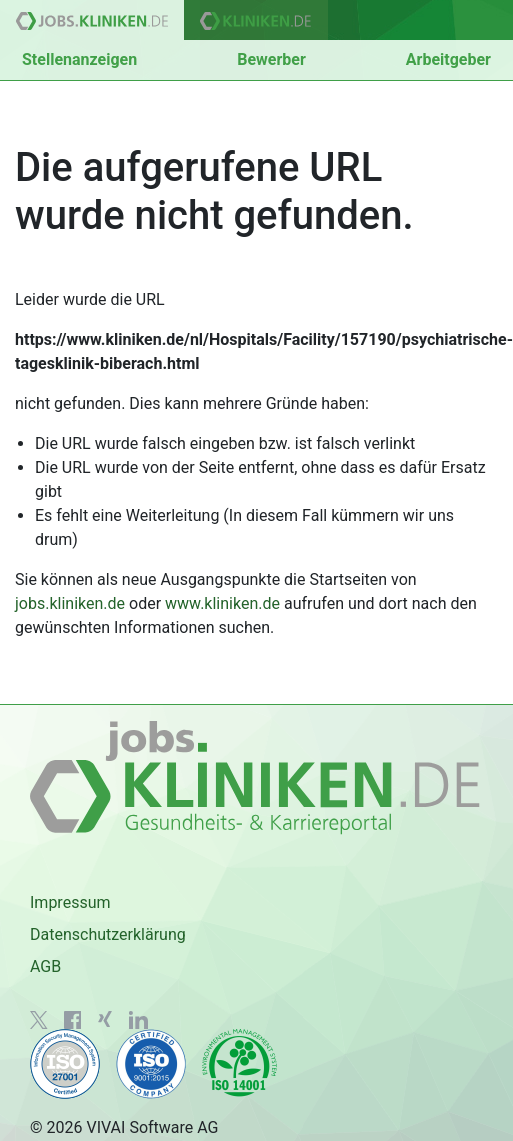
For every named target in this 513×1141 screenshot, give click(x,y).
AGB (45, 966)
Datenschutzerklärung (108, 934)
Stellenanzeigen (79, 59)
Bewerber (271, 59)
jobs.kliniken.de (70, 603)
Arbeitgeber (448, 59)
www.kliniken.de (222, 603)
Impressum (70, 902)
